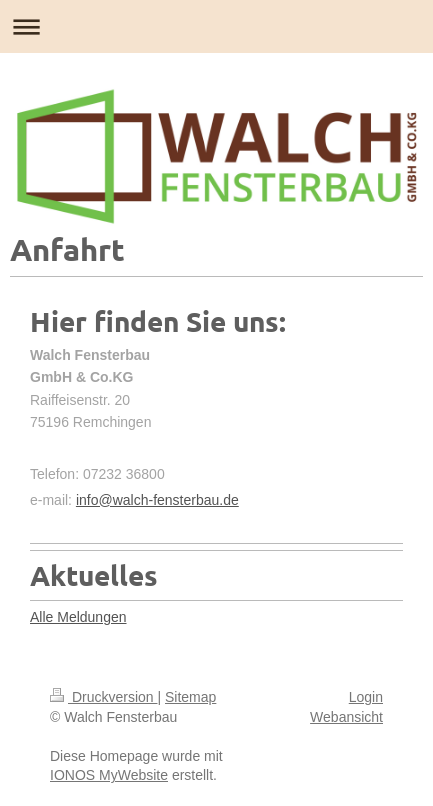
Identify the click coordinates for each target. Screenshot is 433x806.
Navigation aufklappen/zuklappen (216, 26)
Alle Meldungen (78, 617)
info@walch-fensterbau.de (157, 500)
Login (366, 697)
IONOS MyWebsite (109, 775)
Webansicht (346, 717)
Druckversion (103, 697)
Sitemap (190, 697)
